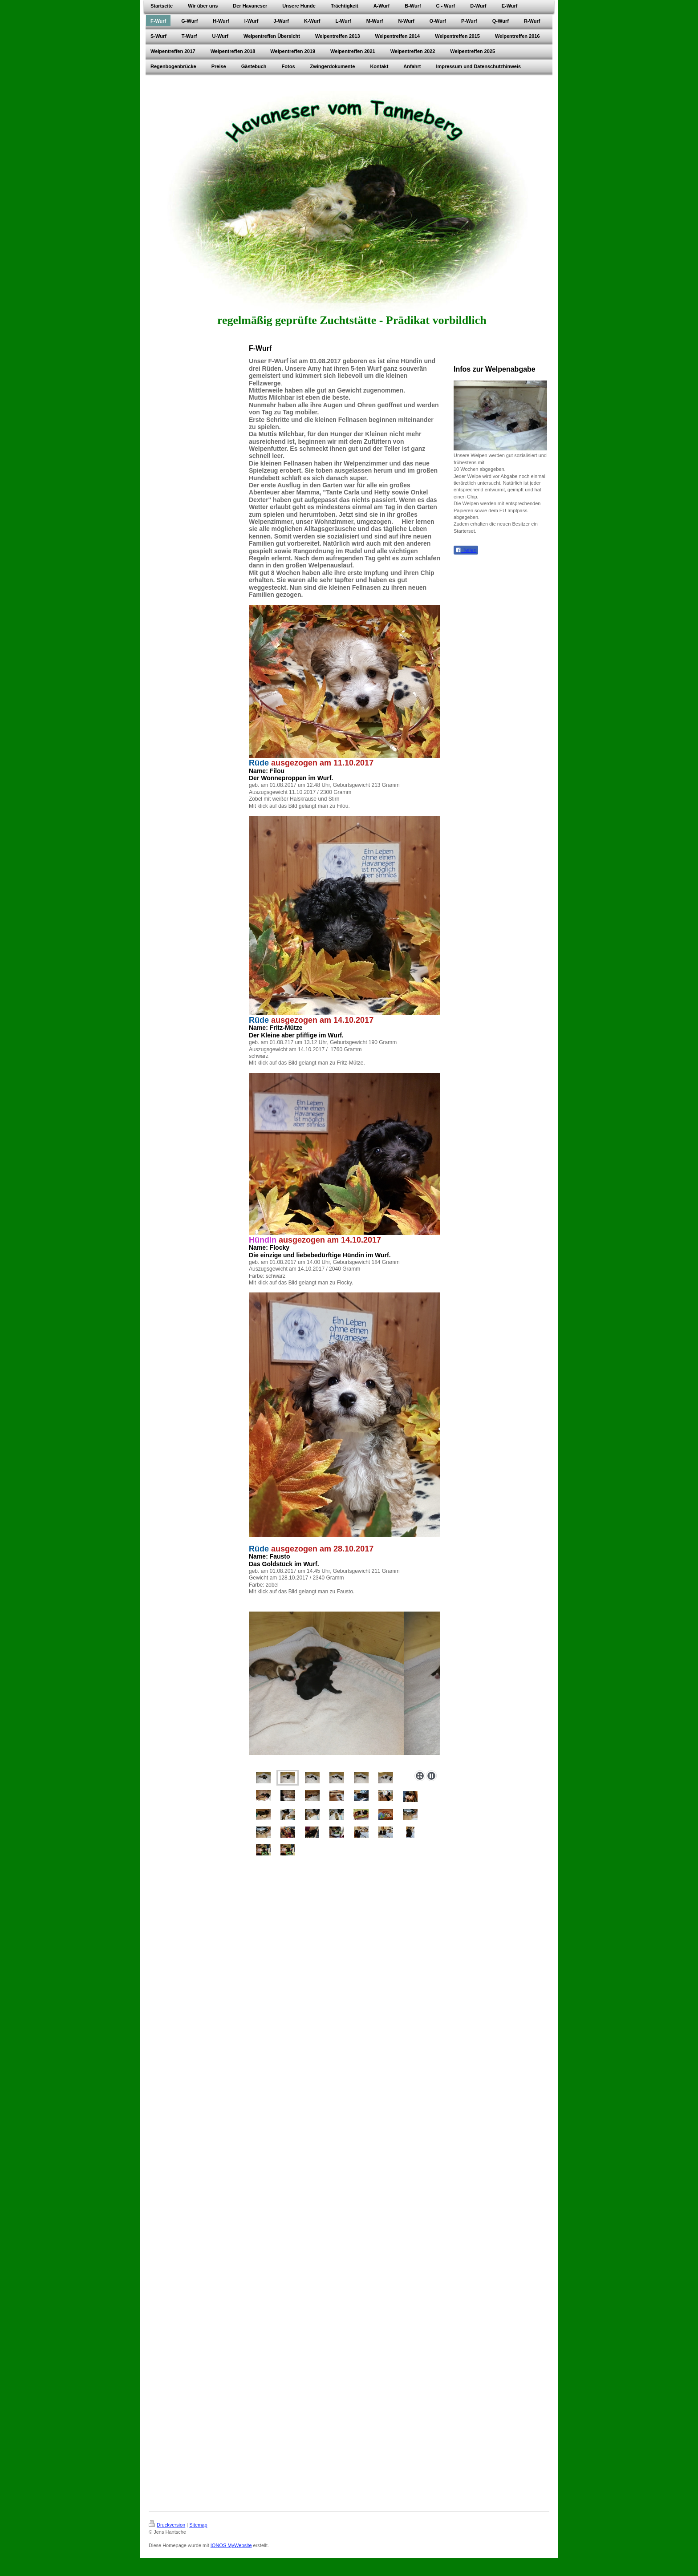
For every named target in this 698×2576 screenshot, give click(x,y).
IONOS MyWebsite (231, 2545)
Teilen (465, 550)
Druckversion (167, 2524)
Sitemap (198, 2524)
